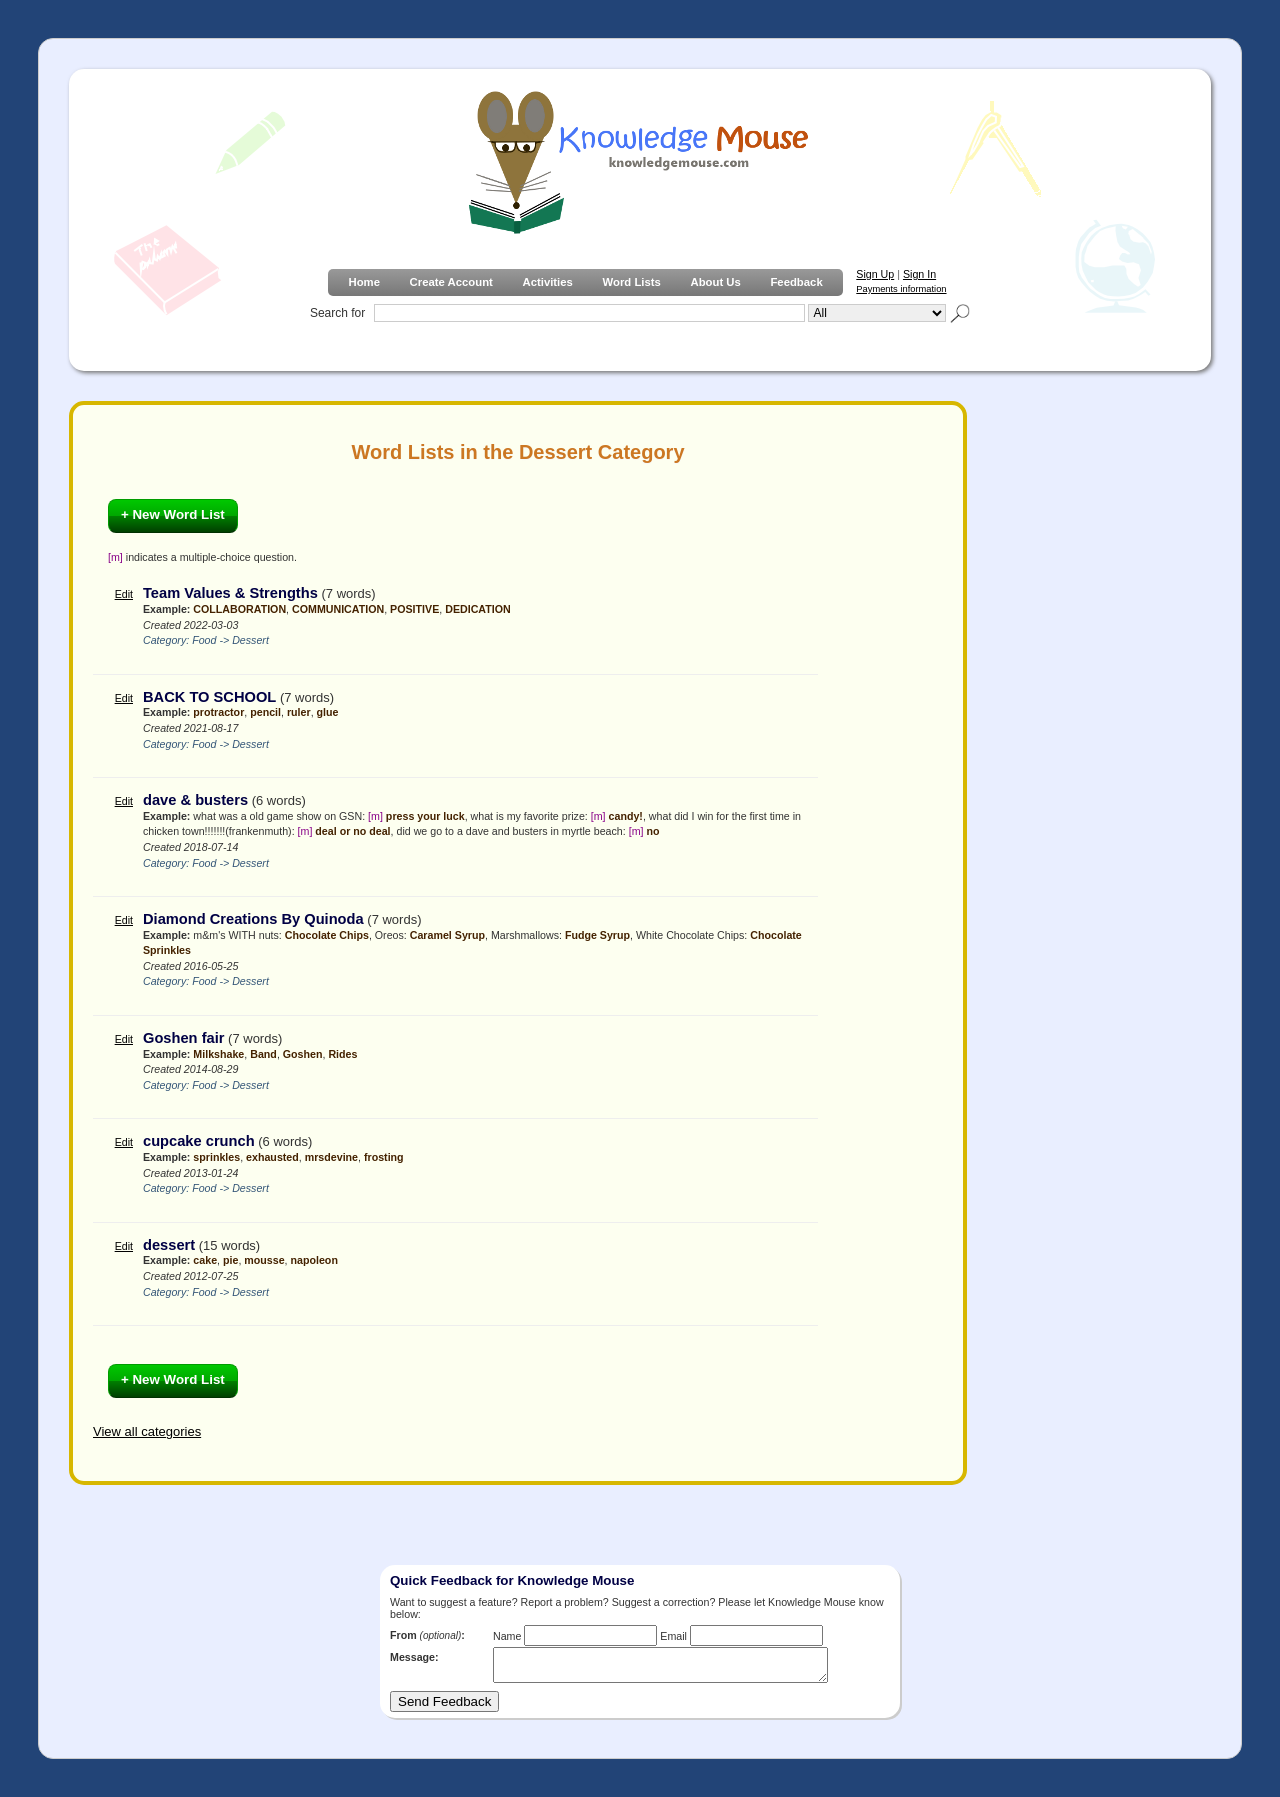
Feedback (796, 282)
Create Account (451, 282)
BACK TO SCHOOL (209, 697)
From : (427, 1635)
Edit (124, 594)
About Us (715, 282)
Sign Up (875, 274)
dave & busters (195, 800)
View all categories (147, 1431)
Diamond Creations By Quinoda (253, 919)
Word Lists (632, 282)
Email (673, 1636)
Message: (414, 1657)
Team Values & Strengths (230, 593)
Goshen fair (183, 1038)
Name (507, 1636)
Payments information (901, 289)
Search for (337, 313)
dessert (169, 1245)
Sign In (919, 274)
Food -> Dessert (230, 640)
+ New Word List (173, 514)
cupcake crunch (199, 1141)
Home (363, 282)
